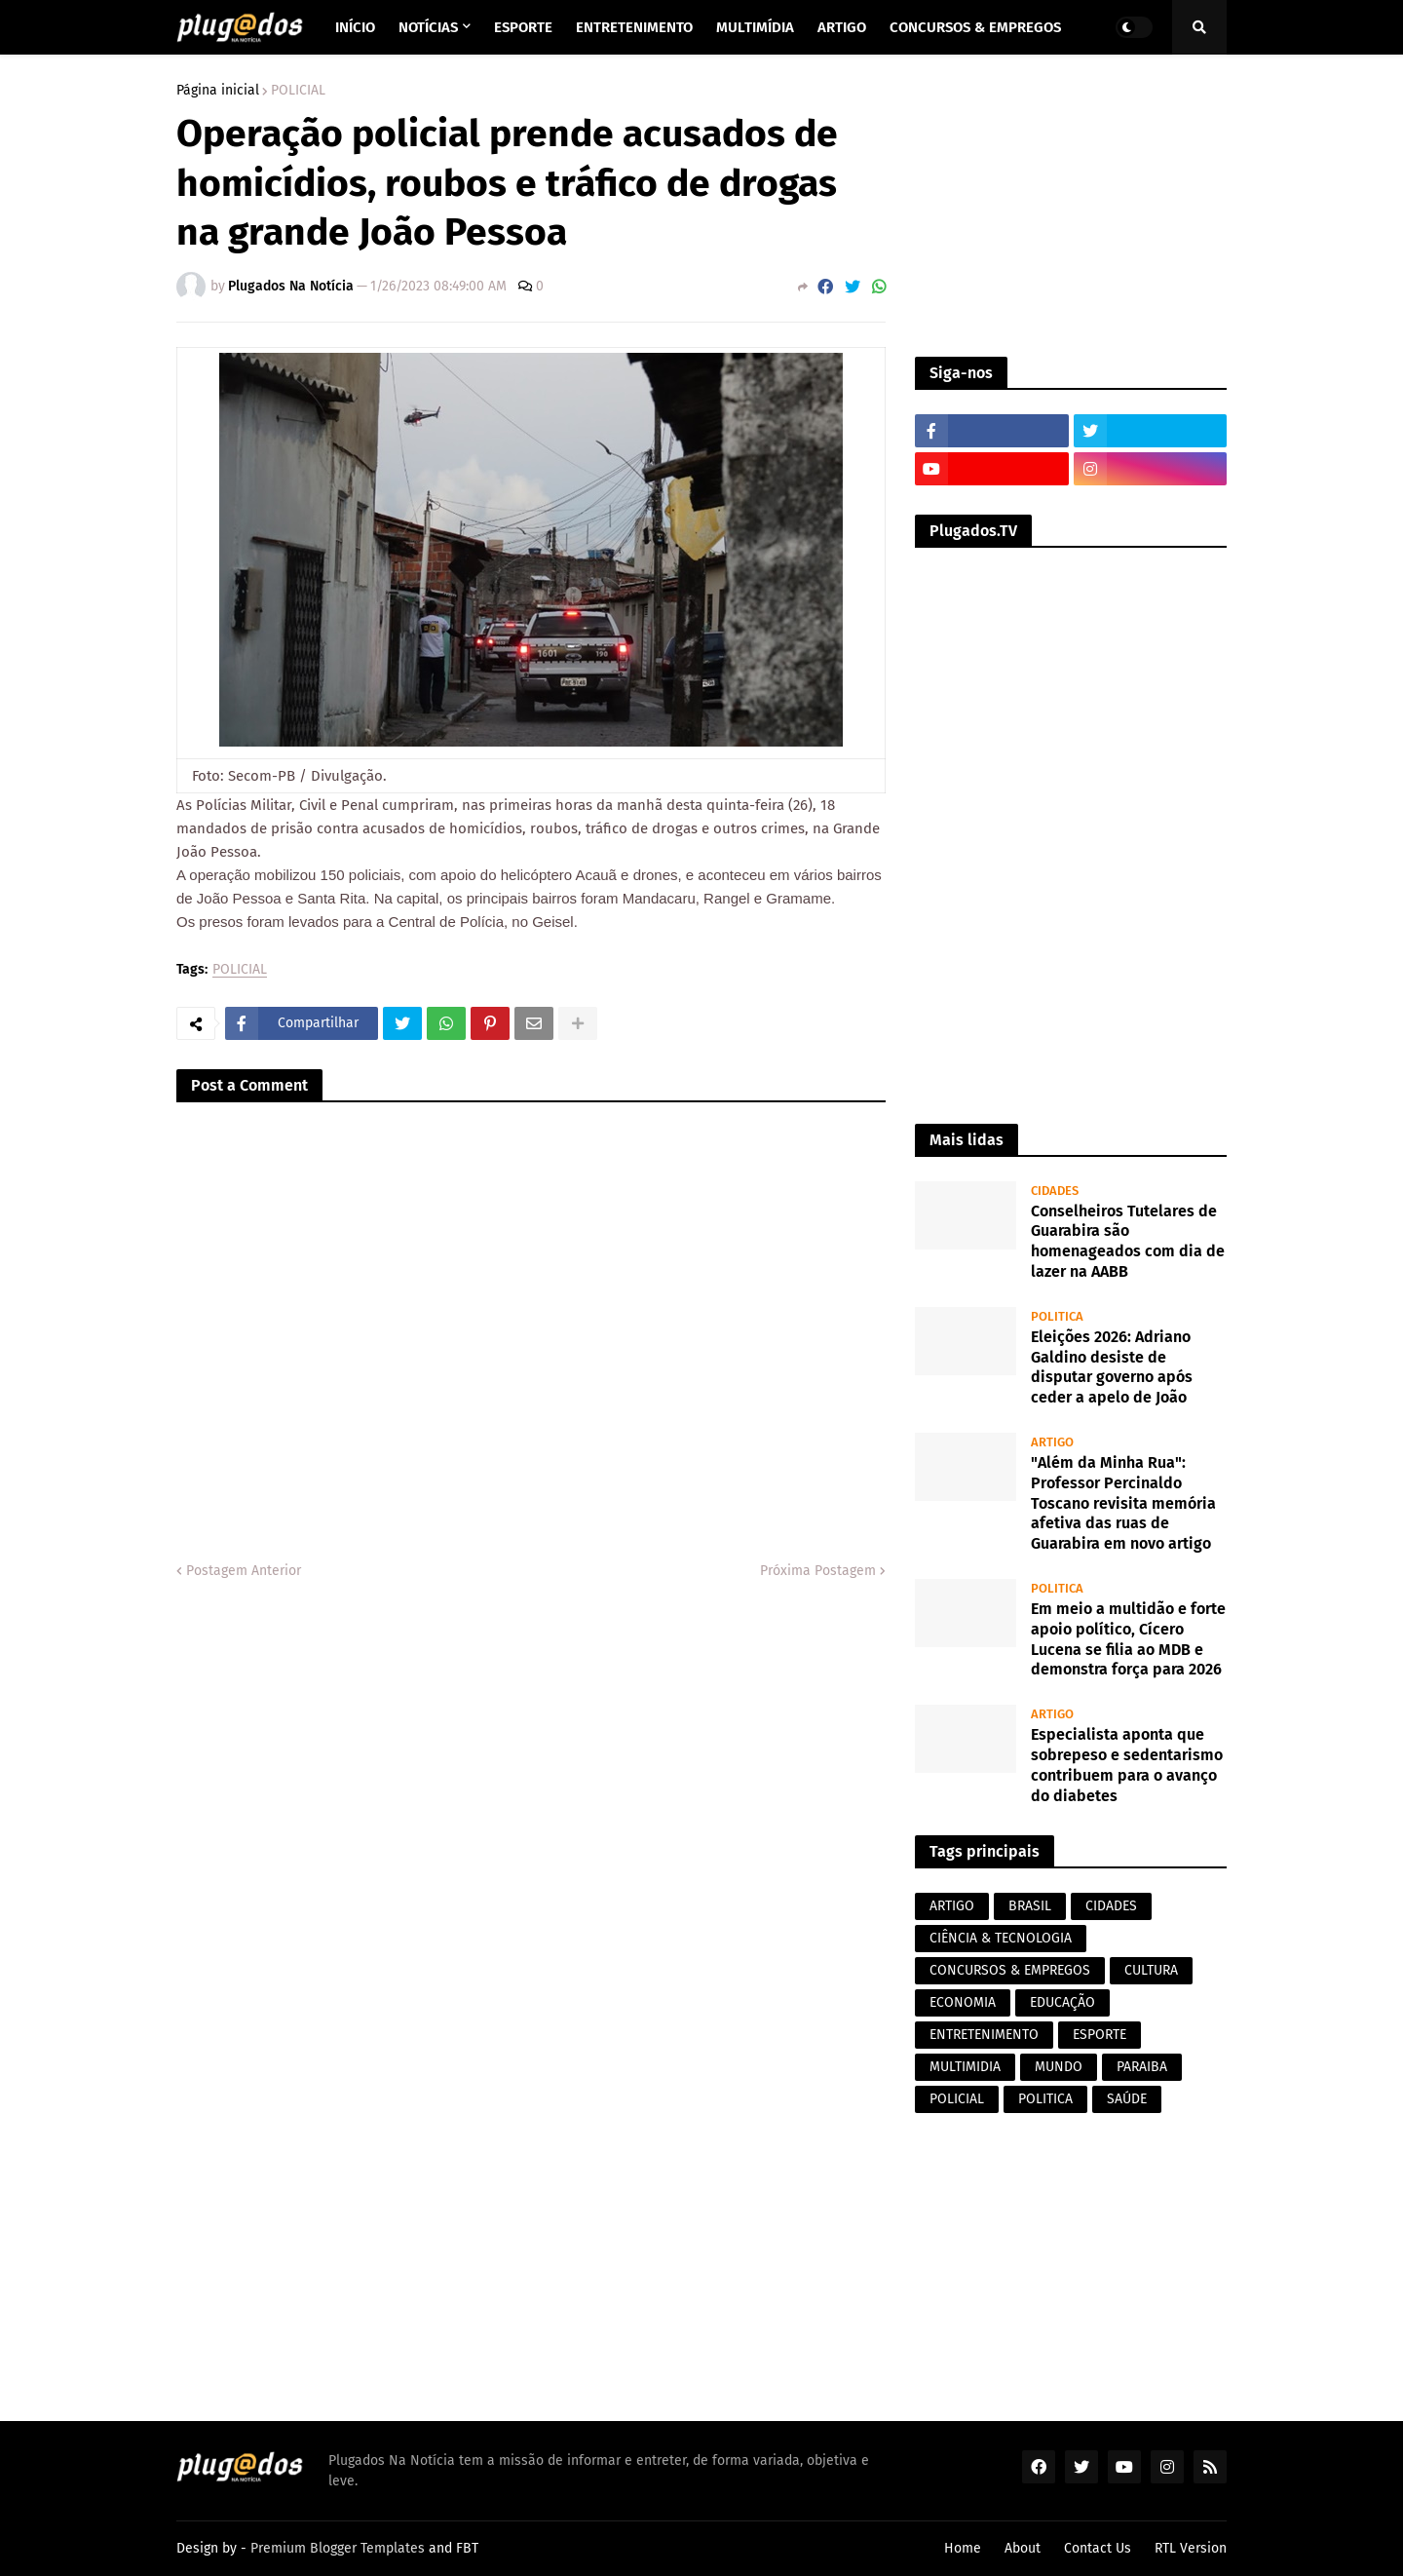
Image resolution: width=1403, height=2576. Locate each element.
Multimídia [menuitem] (755, 27)
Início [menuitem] (355, 27)
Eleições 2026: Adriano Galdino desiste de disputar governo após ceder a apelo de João (1112, 1366)
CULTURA (1151, 1970)
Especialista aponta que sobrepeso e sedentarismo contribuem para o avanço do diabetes (1127, 1764)
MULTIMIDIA (965, 2066)
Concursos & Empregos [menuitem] (975, 27)
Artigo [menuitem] (841, 27)
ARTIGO (951, 1906)
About (1023, 2548)
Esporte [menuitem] (523, 27)
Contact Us (1097, 2548)
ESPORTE (1099, 2034)
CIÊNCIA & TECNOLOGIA (1000, 1938)
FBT (467, 2548)
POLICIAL (298, 90)
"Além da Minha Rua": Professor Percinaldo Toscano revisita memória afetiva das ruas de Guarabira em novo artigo (1123, 1503)
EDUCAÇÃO (1062, 2002)
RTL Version (1191, 2548)
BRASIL (1029, 1906)
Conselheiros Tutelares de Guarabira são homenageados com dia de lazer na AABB (1128, 1241)
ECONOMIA (962, 2002)
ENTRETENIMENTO (984, 2034)
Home (962, 2548)
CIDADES (1111, 1906)
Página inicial (217, 90)
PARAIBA (1142, 2066)
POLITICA (1045, 2099)
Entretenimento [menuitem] (634, 27)
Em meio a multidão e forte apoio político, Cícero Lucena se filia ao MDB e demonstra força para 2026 (1128, 1638)
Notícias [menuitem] (428, 27)
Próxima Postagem (818, 1570)
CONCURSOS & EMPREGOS (1009, 1970)
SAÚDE (1127, 2099)
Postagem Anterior (243, 1570)
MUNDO (1058, 2066)
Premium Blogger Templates (337, 2548)
